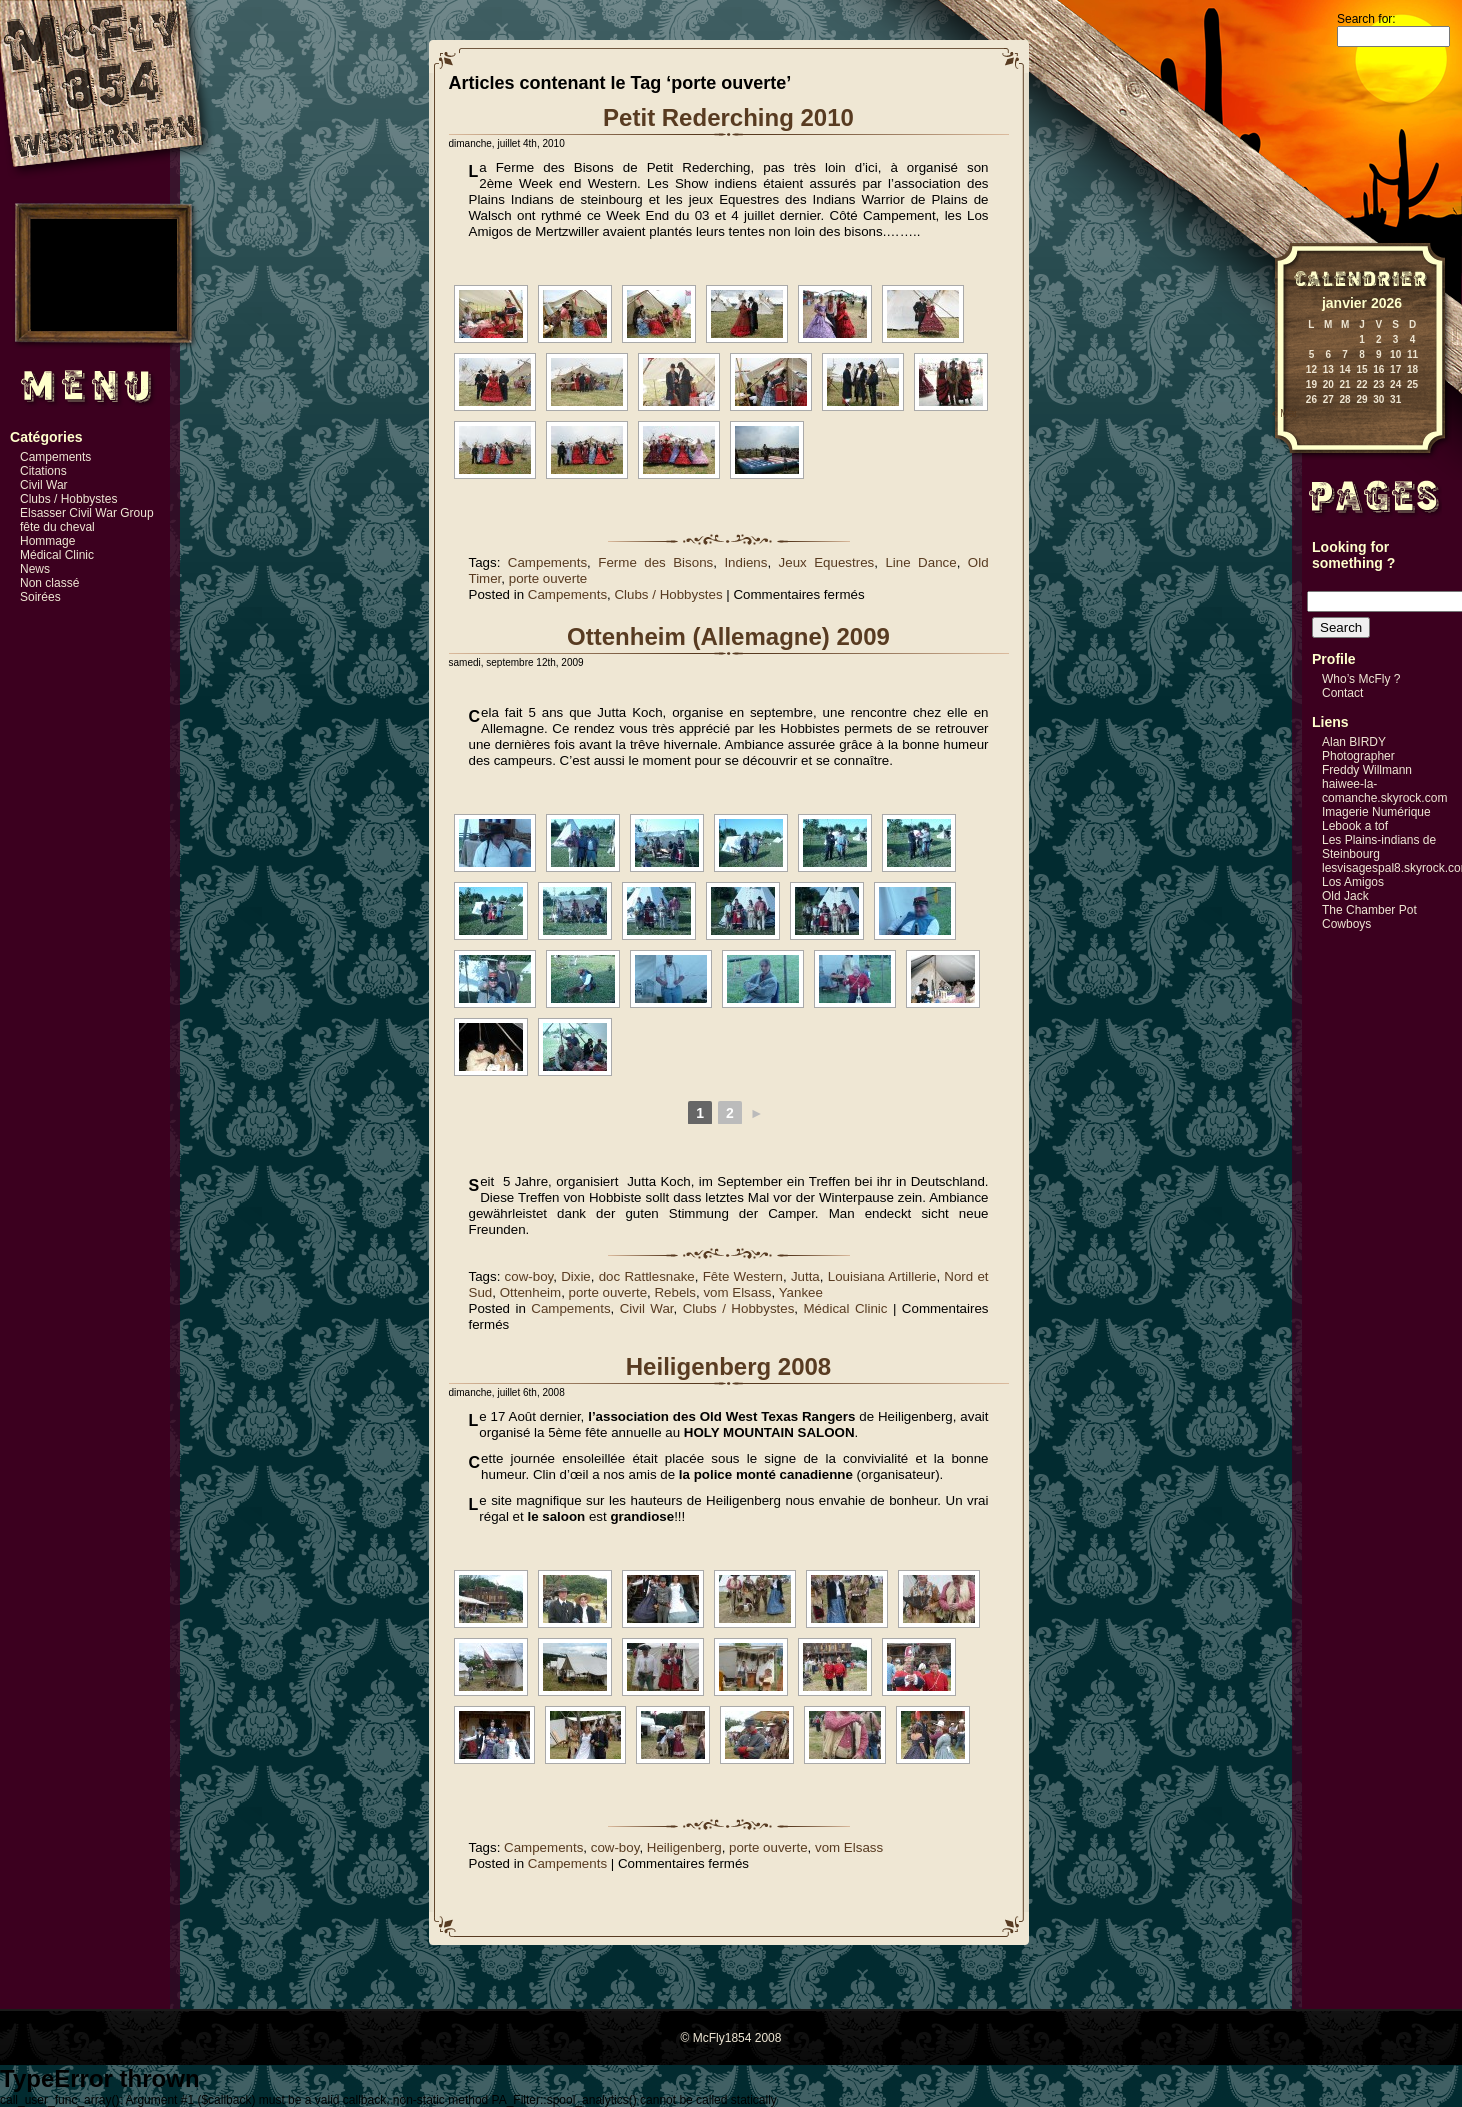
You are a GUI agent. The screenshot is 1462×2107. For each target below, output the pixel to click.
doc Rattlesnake (647, 1276)
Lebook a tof (1355, 826)
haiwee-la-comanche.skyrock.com (1384, 791)
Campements (55, 457)
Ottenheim (531, 1292)
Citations (43, 471)
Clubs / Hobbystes (68, 499)
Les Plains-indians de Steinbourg (1379, 847)
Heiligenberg (684, 1847)
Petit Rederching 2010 (728, 117)
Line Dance (920, 562)
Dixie (576, 1276)
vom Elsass (737, 1292)
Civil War (44, 485)
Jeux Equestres (827, 562)
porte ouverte (548, 578)
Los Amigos (1353, 882)
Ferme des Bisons (655, 562)
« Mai (1284, 413)
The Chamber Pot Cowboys (1369, 917)
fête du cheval (57, 527)
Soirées (40, 597)
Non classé (49, 583)
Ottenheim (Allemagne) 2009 (728, 636)
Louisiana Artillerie (882, 1276)
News (35, 569)
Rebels (675, 1292)
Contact (1342, 693)
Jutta (805, 1276)
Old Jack (1345, 896)
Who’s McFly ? (1361, 679)
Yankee (801, 1292)
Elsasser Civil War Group (87, 513)
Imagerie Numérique (1376, 812)
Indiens (745, 562)
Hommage (47, 541)
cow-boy (529, 1276)
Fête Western (743, 1276)
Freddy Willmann (1367, 770)
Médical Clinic (57, 555)
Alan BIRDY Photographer (1358, 749)
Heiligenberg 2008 (728, 1366)
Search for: (1366, 19)
